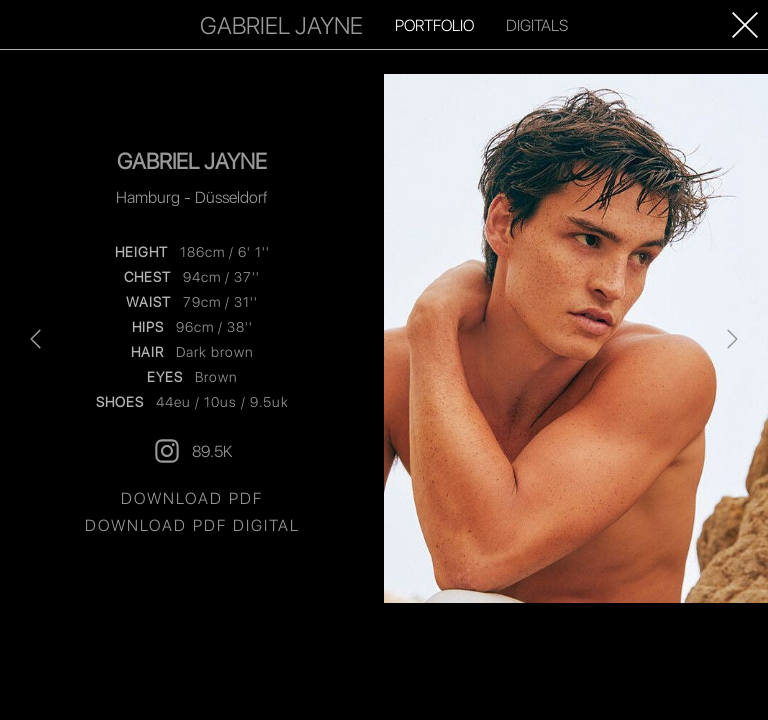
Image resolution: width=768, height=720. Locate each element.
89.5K (192, 451)
